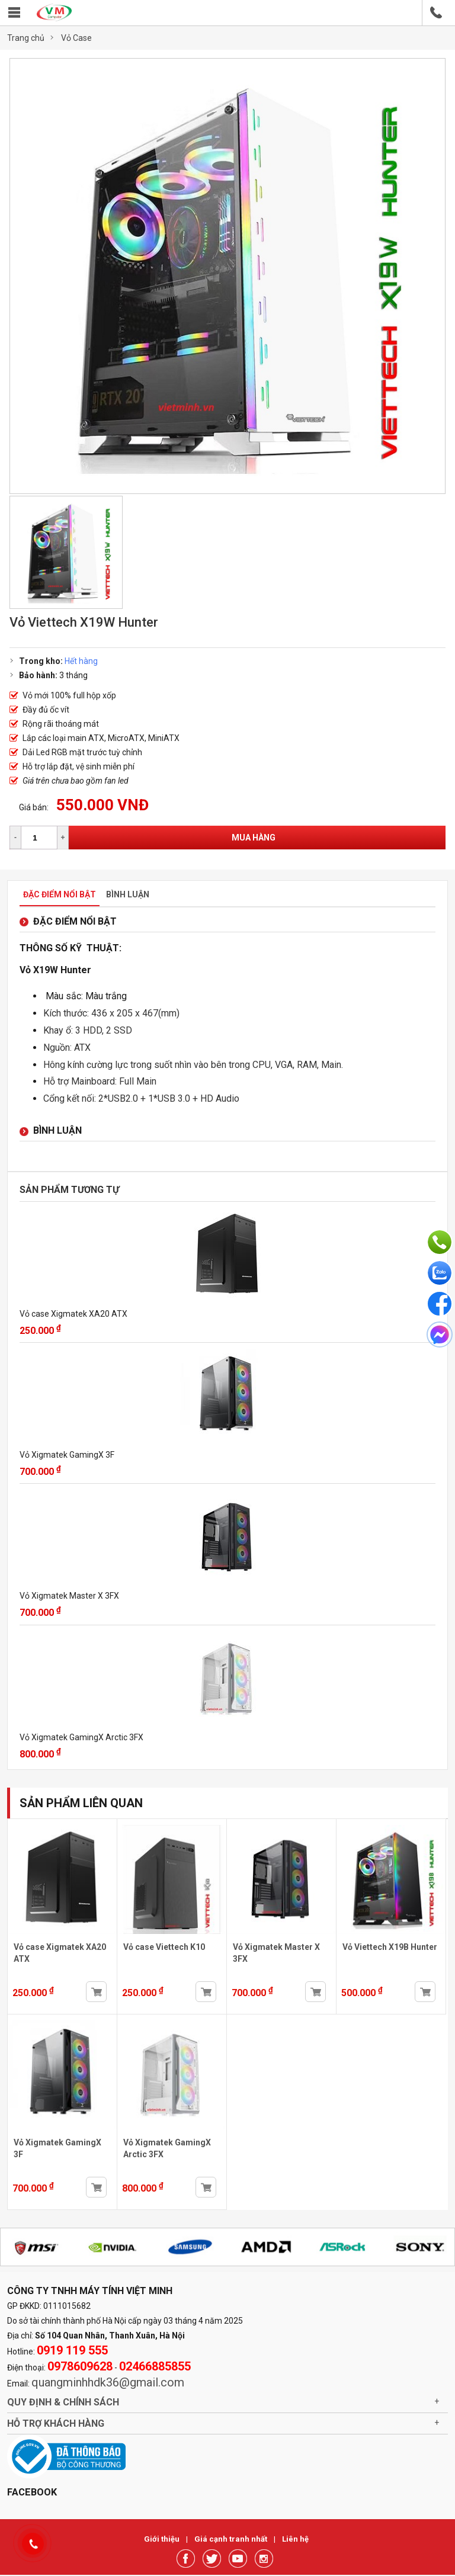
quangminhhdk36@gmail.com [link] (107, 2382)
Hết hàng (81, 661)
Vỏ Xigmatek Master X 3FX (69, 1595)
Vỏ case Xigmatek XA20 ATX (73, 1314)
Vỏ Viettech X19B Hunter (389, 1947)
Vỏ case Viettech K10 (164, 1947)
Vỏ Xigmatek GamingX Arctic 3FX (81, 1737)
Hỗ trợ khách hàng (55, 2423)
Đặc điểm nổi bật (59, 894)
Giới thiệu (162, 2539)
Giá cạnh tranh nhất (231, 2539)
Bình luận (127, 894)
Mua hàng (253, 837)
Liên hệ (295, 2539)
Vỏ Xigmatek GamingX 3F (67, 1454)
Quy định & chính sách (63, 2402)
